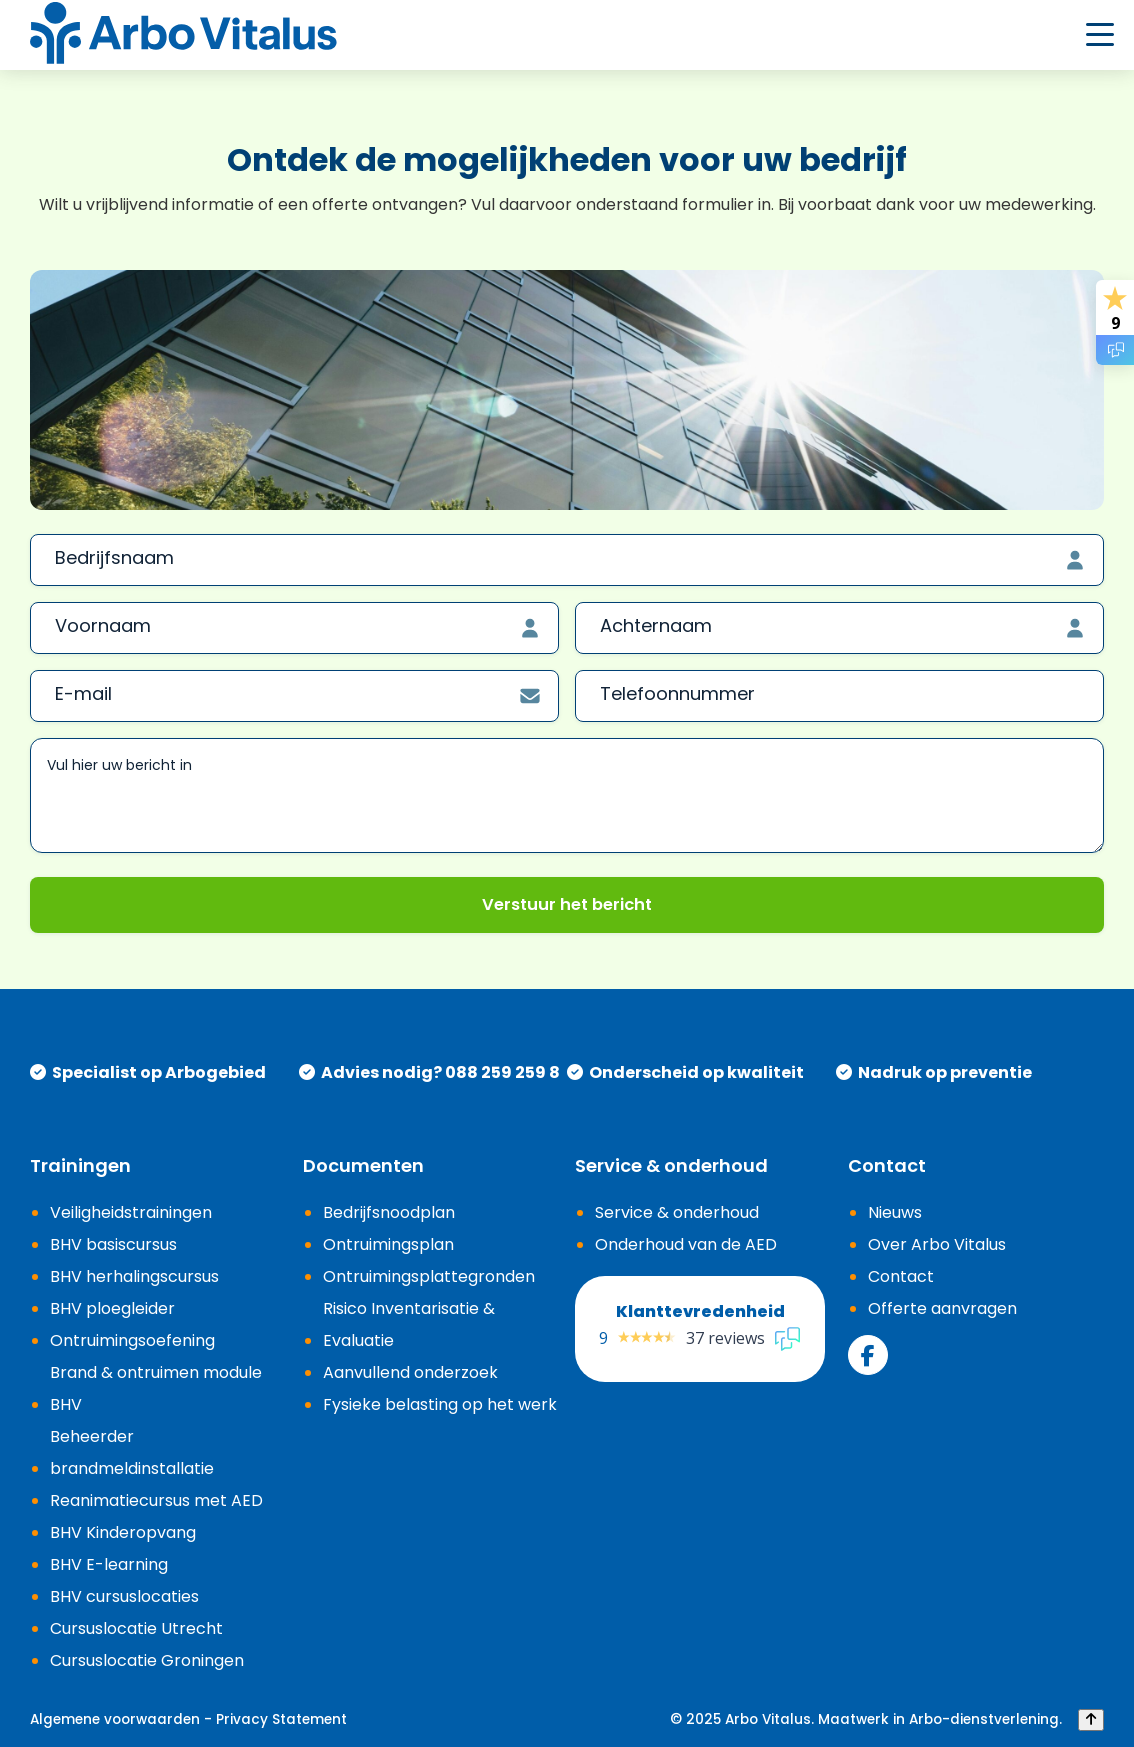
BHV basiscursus (113, 1244)
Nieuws (895, 1212)
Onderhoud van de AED (686, 1244)
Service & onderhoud (677, 1212)
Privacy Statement (281, 1720)
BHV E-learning (109, 1564)
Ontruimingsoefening (132, 1340)
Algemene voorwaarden (115, 1720)
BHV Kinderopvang (123, 1532)
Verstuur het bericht (567, 904)
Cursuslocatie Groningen (147, 1660)
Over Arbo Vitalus (937, 1244)
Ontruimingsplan (388, 1244)
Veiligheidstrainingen (131, 1212)
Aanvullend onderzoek (410, 1372)
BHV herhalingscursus (134, 1276)
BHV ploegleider (112, 1308)
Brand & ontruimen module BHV (156, 1388)
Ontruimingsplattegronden (429, 1276)
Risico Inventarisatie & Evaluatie (409, 1324)
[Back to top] (1091, 1720)
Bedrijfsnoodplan (389, 1212)
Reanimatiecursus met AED (156, 1500)
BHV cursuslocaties (124, 1596)
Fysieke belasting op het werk (440, 1404)
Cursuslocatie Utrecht (136, 1628)
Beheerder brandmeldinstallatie (132, 1452)
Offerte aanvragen (942, 1308)
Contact (901, 1276)
